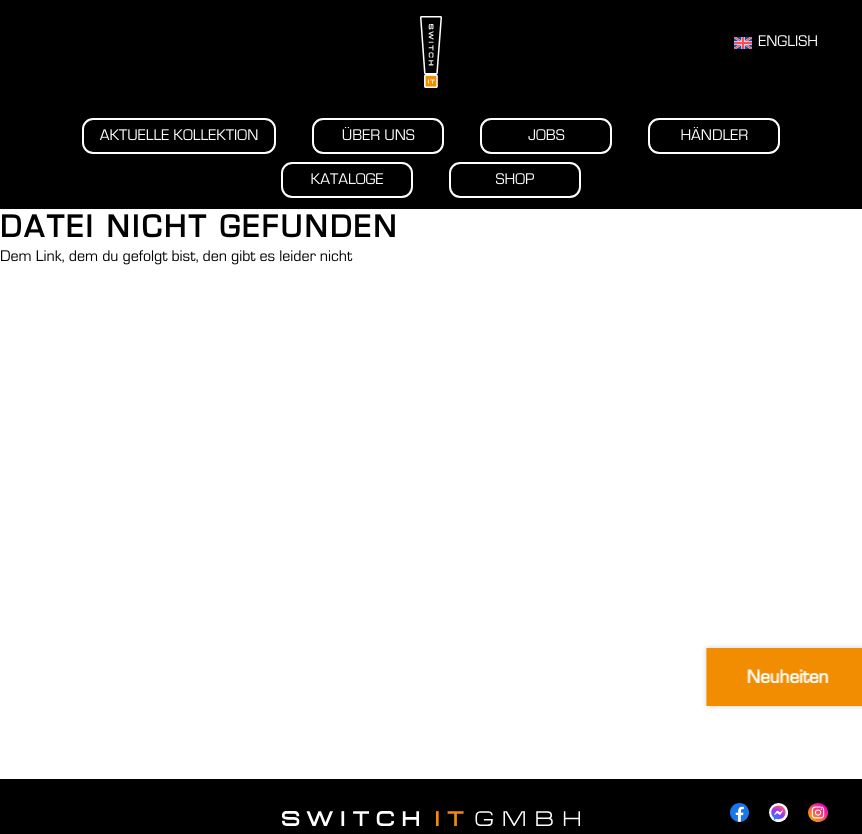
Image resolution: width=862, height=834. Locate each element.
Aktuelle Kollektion (179, 136)
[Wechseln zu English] (776, 43)
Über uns (378, 136)
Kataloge (347, 180)
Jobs (546, 136)
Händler (714, 136)
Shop (515, 180)
